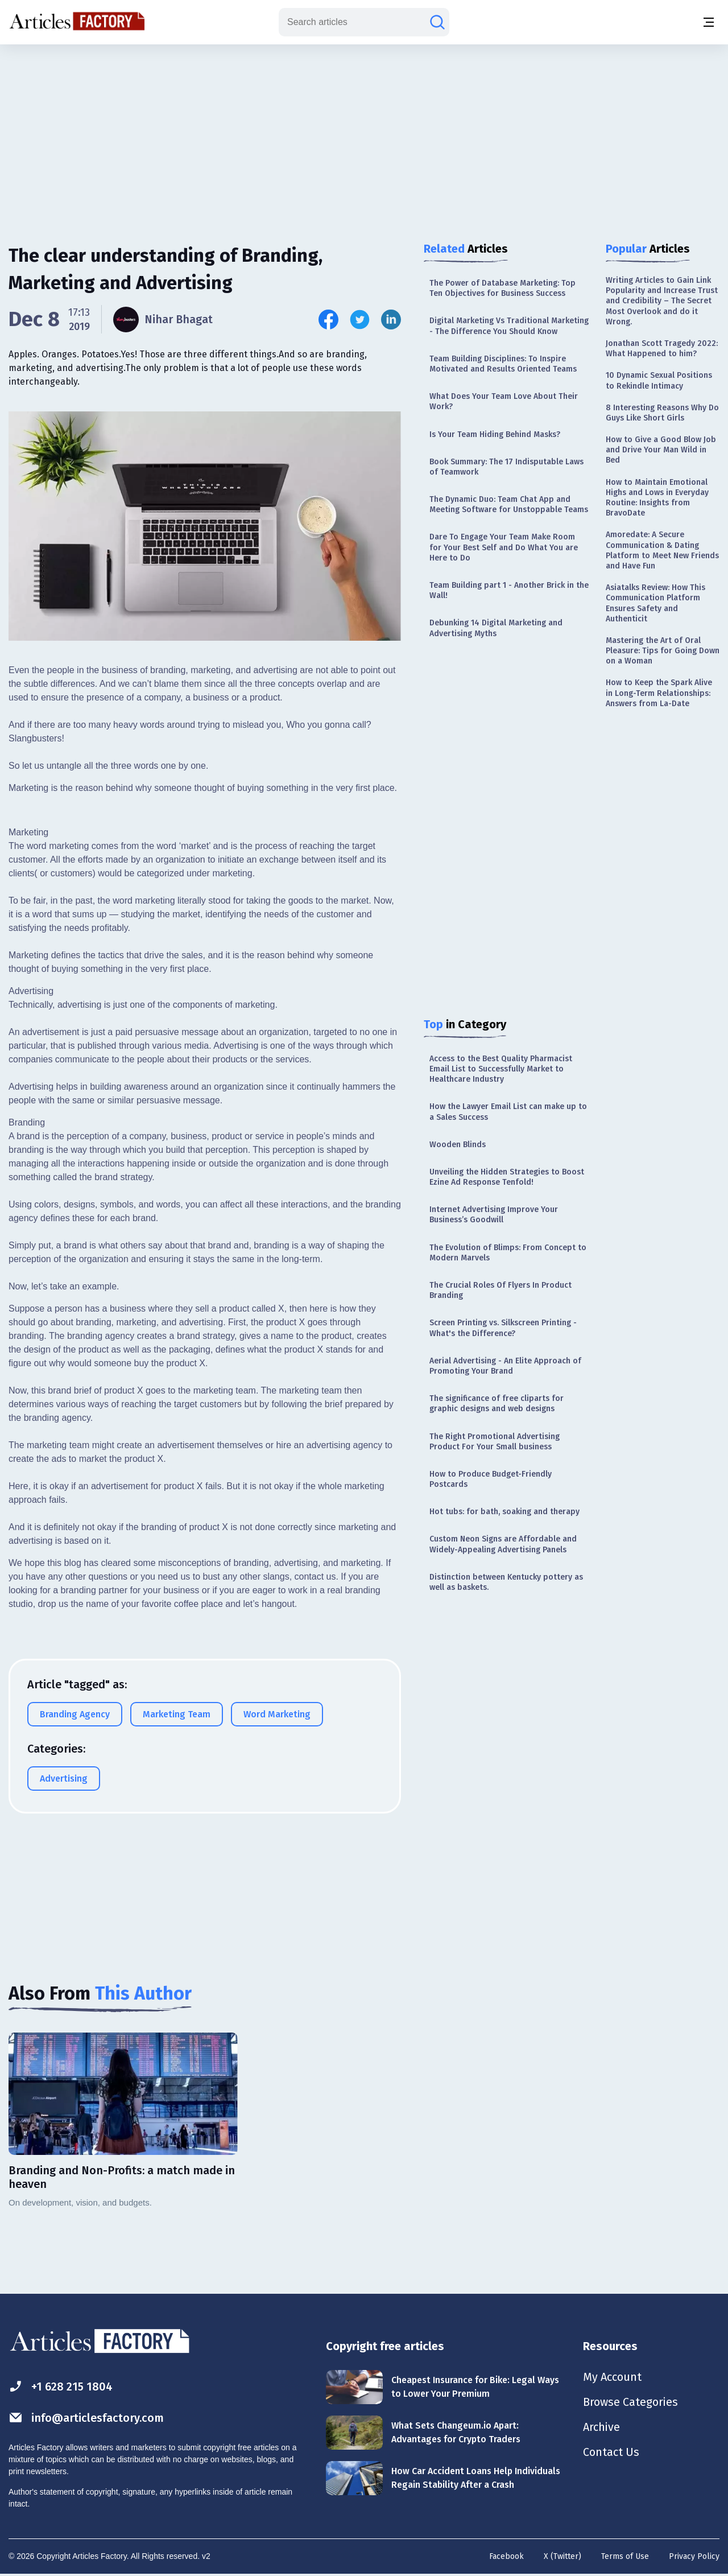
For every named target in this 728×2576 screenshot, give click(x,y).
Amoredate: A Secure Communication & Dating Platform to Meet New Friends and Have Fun (662, 550)
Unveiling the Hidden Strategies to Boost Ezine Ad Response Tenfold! (506, 1177)
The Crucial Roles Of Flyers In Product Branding (500, 1290)
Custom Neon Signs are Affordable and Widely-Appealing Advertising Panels (503, 1544)
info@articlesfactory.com (86, 2417)
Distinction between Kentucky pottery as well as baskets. (506, 1582)
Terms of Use (625, 2556)
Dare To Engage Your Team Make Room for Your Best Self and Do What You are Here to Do (503, 547)
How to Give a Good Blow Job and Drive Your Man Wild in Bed (661, 450)
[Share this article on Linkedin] (391, 319)
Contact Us (611, 2452)
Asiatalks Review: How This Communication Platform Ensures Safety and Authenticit (655, 603)
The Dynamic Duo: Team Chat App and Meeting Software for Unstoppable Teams (508, 504)
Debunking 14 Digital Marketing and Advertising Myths (495, 628)
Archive (602, 2427)
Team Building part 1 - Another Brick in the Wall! (509, 590)
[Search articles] (437, 22)
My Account (612, 2377)
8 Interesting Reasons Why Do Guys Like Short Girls (662, 413)
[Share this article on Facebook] (328, 319)
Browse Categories (631, 2402)
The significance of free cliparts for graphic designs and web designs (496, 1403)
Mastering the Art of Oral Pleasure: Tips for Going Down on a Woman (662, 651)
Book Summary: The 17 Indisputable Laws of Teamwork (506, 467)
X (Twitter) (562, 2556)
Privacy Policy (694, 2556)
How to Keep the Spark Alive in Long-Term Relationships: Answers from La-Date (659, 693)
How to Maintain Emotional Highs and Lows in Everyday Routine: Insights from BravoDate (657, 497)
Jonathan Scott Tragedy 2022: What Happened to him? (662, 348)
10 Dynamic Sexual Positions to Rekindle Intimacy (659, 380)
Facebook (506, 2556)
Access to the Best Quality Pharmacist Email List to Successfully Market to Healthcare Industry (500, 1069)
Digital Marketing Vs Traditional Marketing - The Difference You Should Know (509, 326)
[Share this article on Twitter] (360, 319)
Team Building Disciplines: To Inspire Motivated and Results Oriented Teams (503, 364)
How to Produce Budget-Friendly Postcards (490, 1479)
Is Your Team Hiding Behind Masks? (494, 434)
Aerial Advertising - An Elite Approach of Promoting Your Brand (505, 1366)
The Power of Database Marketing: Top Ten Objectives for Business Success (502, 288)
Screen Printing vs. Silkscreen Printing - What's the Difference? (503, 1328)
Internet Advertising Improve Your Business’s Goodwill (493, 1215)
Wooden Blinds (457, 1144)
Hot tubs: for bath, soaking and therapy (504, 1511)
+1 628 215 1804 (61, 2386)
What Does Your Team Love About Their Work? (503, 401)
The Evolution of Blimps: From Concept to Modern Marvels (507, 1253)
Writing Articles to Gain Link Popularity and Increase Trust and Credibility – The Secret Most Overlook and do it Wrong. (662, 301)
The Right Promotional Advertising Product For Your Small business (494, 1442)
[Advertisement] (364, 133)
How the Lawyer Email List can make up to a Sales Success (508, 1112)
